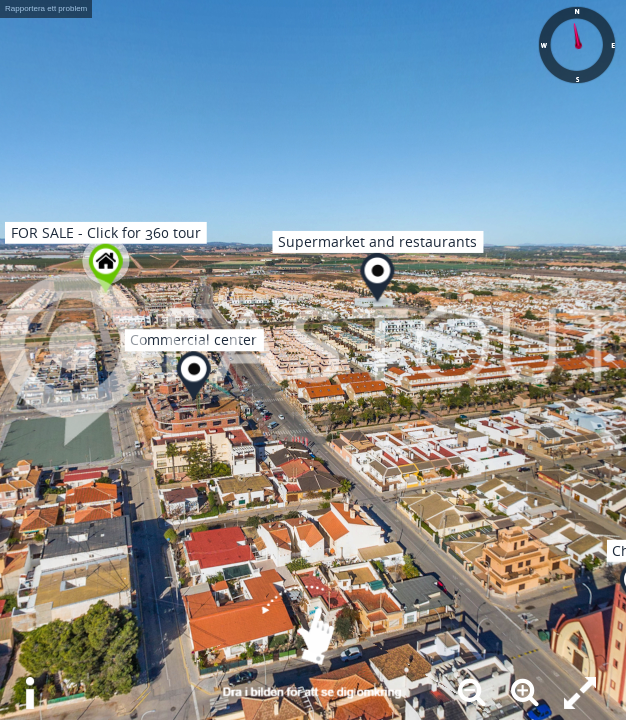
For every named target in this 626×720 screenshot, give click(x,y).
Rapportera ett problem (46, 8)
